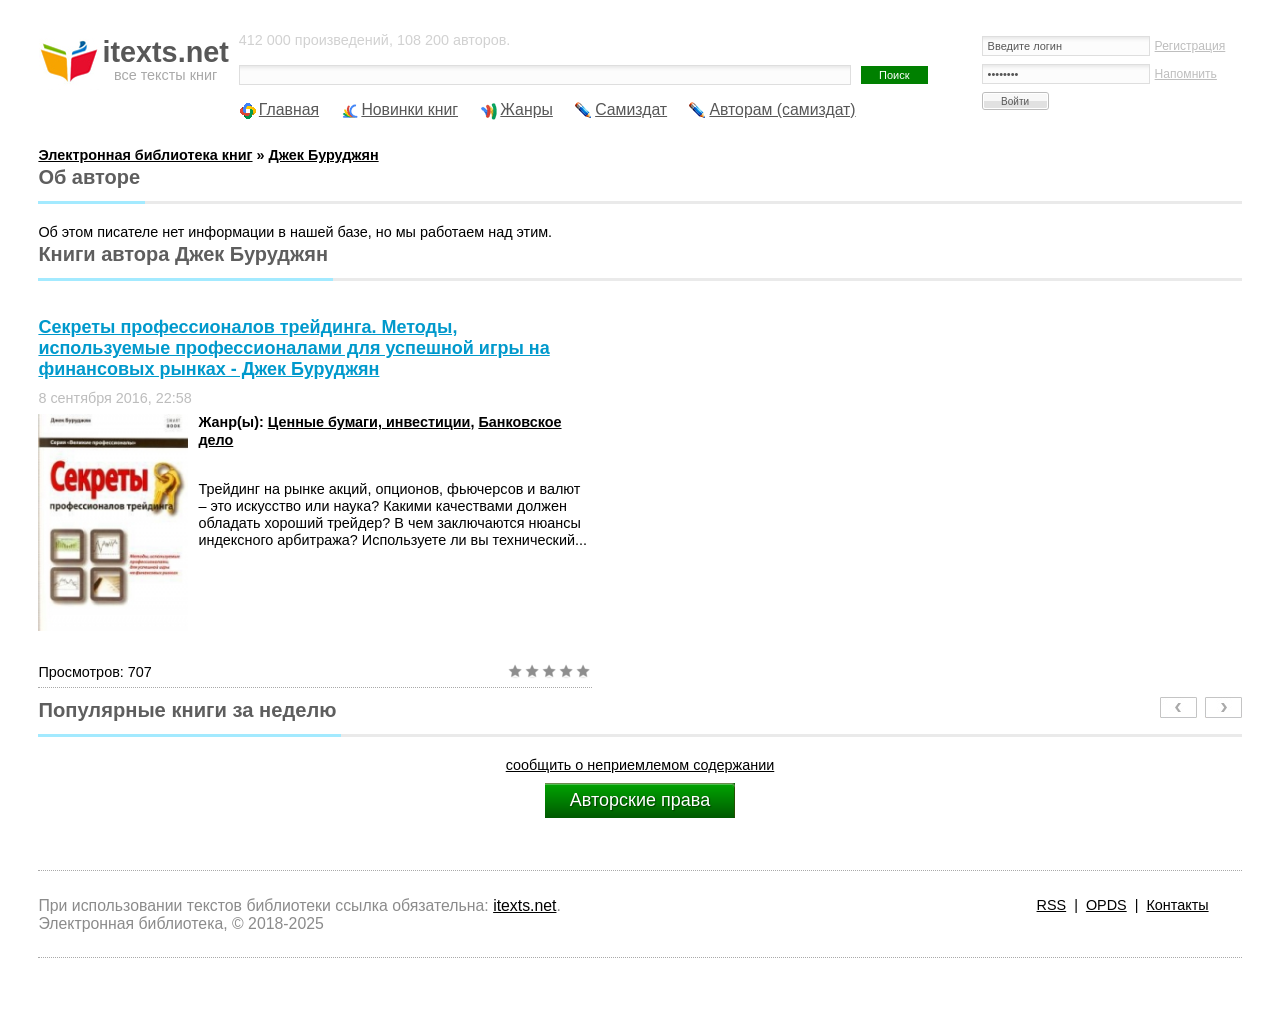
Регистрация (1190, 46)
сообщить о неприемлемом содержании (640, 765)
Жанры (526, 109)
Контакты (1177, 905)
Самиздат (631, 109)
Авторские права (640, 800)
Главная (289, 109)
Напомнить (1186, 74)
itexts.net (524, 905)
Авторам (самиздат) (782, 109)
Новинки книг (409, 109)
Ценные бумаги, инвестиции (369, 422)
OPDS (1106, 905)
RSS (1052, 905)
